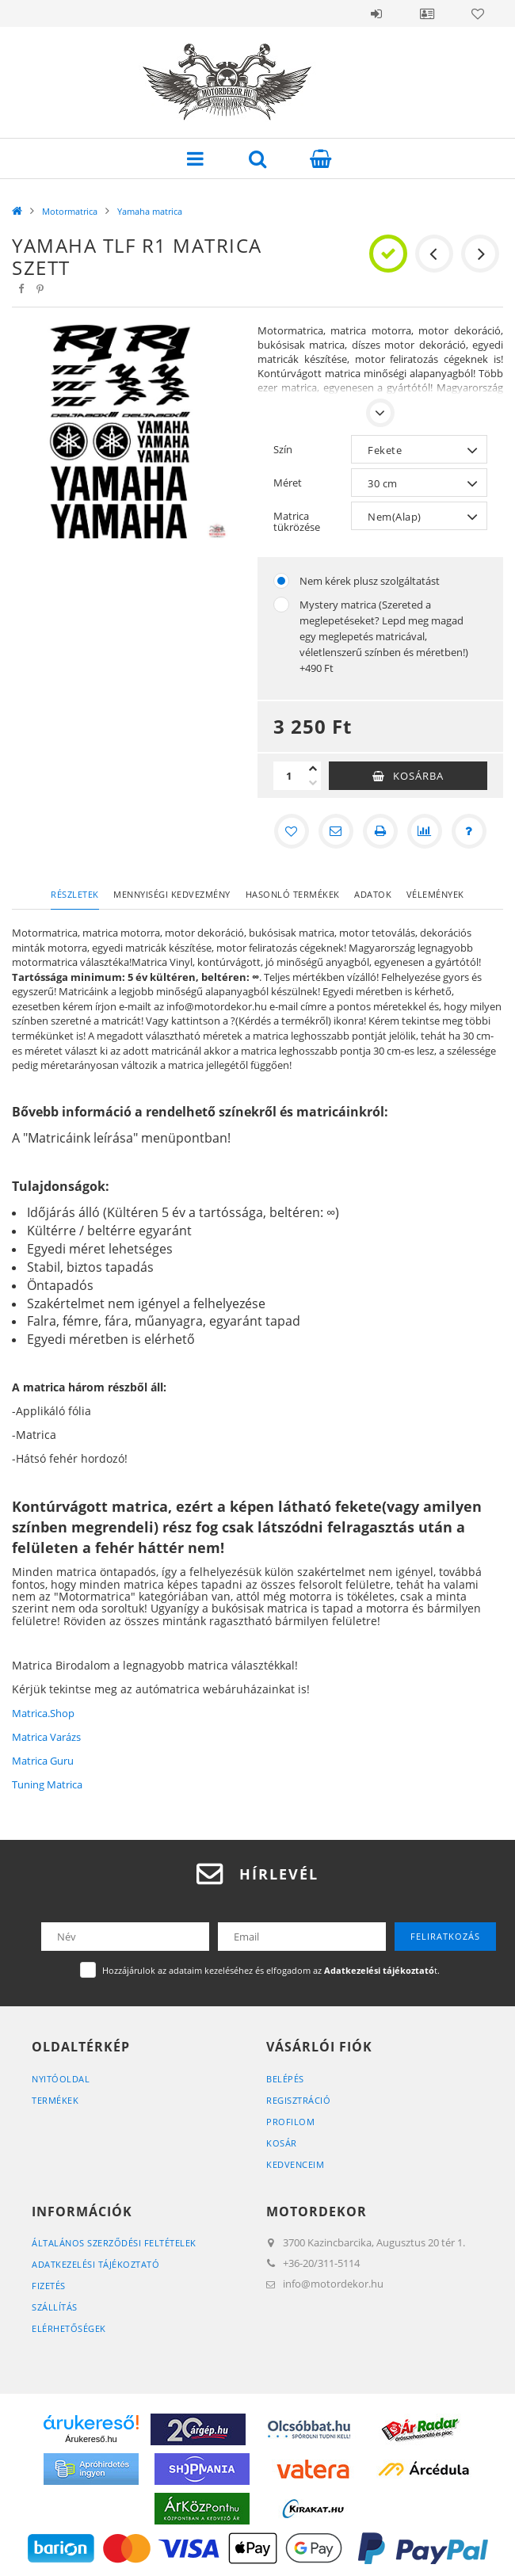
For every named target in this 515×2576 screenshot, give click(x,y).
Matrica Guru (43, 1761)
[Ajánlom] (336, 831)
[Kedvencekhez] (291, 831)
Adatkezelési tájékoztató (95, 2264)
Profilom (290, 2122)
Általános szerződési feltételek (114, 2243)
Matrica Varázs (46, 1737)
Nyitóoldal (61, 2079)
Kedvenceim (295, 2164)
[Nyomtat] (380, 831)
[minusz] (313, 783)
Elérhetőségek (69, 2328)
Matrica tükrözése (296, 521)
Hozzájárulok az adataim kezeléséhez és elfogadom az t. (271, 1970)
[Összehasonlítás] (424, 831)
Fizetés (49, 2286)
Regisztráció (298, 2100)
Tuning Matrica (47, 1784)
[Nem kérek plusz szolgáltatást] (281, 581)
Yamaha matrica (149, 211)
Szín (282, 449)
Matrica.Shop (43, 1713)
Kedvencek (477, 13)
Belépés (376, 13)
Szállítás (55, 2307)
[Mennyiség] (289, 775)
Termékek (55, 2100)
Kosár (281, 2143)
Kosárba (418, 776)
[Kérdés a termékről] (469, 831)
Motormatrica (69, 211)
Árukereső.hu (90, 2439)
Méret (287, 482)
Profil (427, 13)
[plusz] (313, 768)
